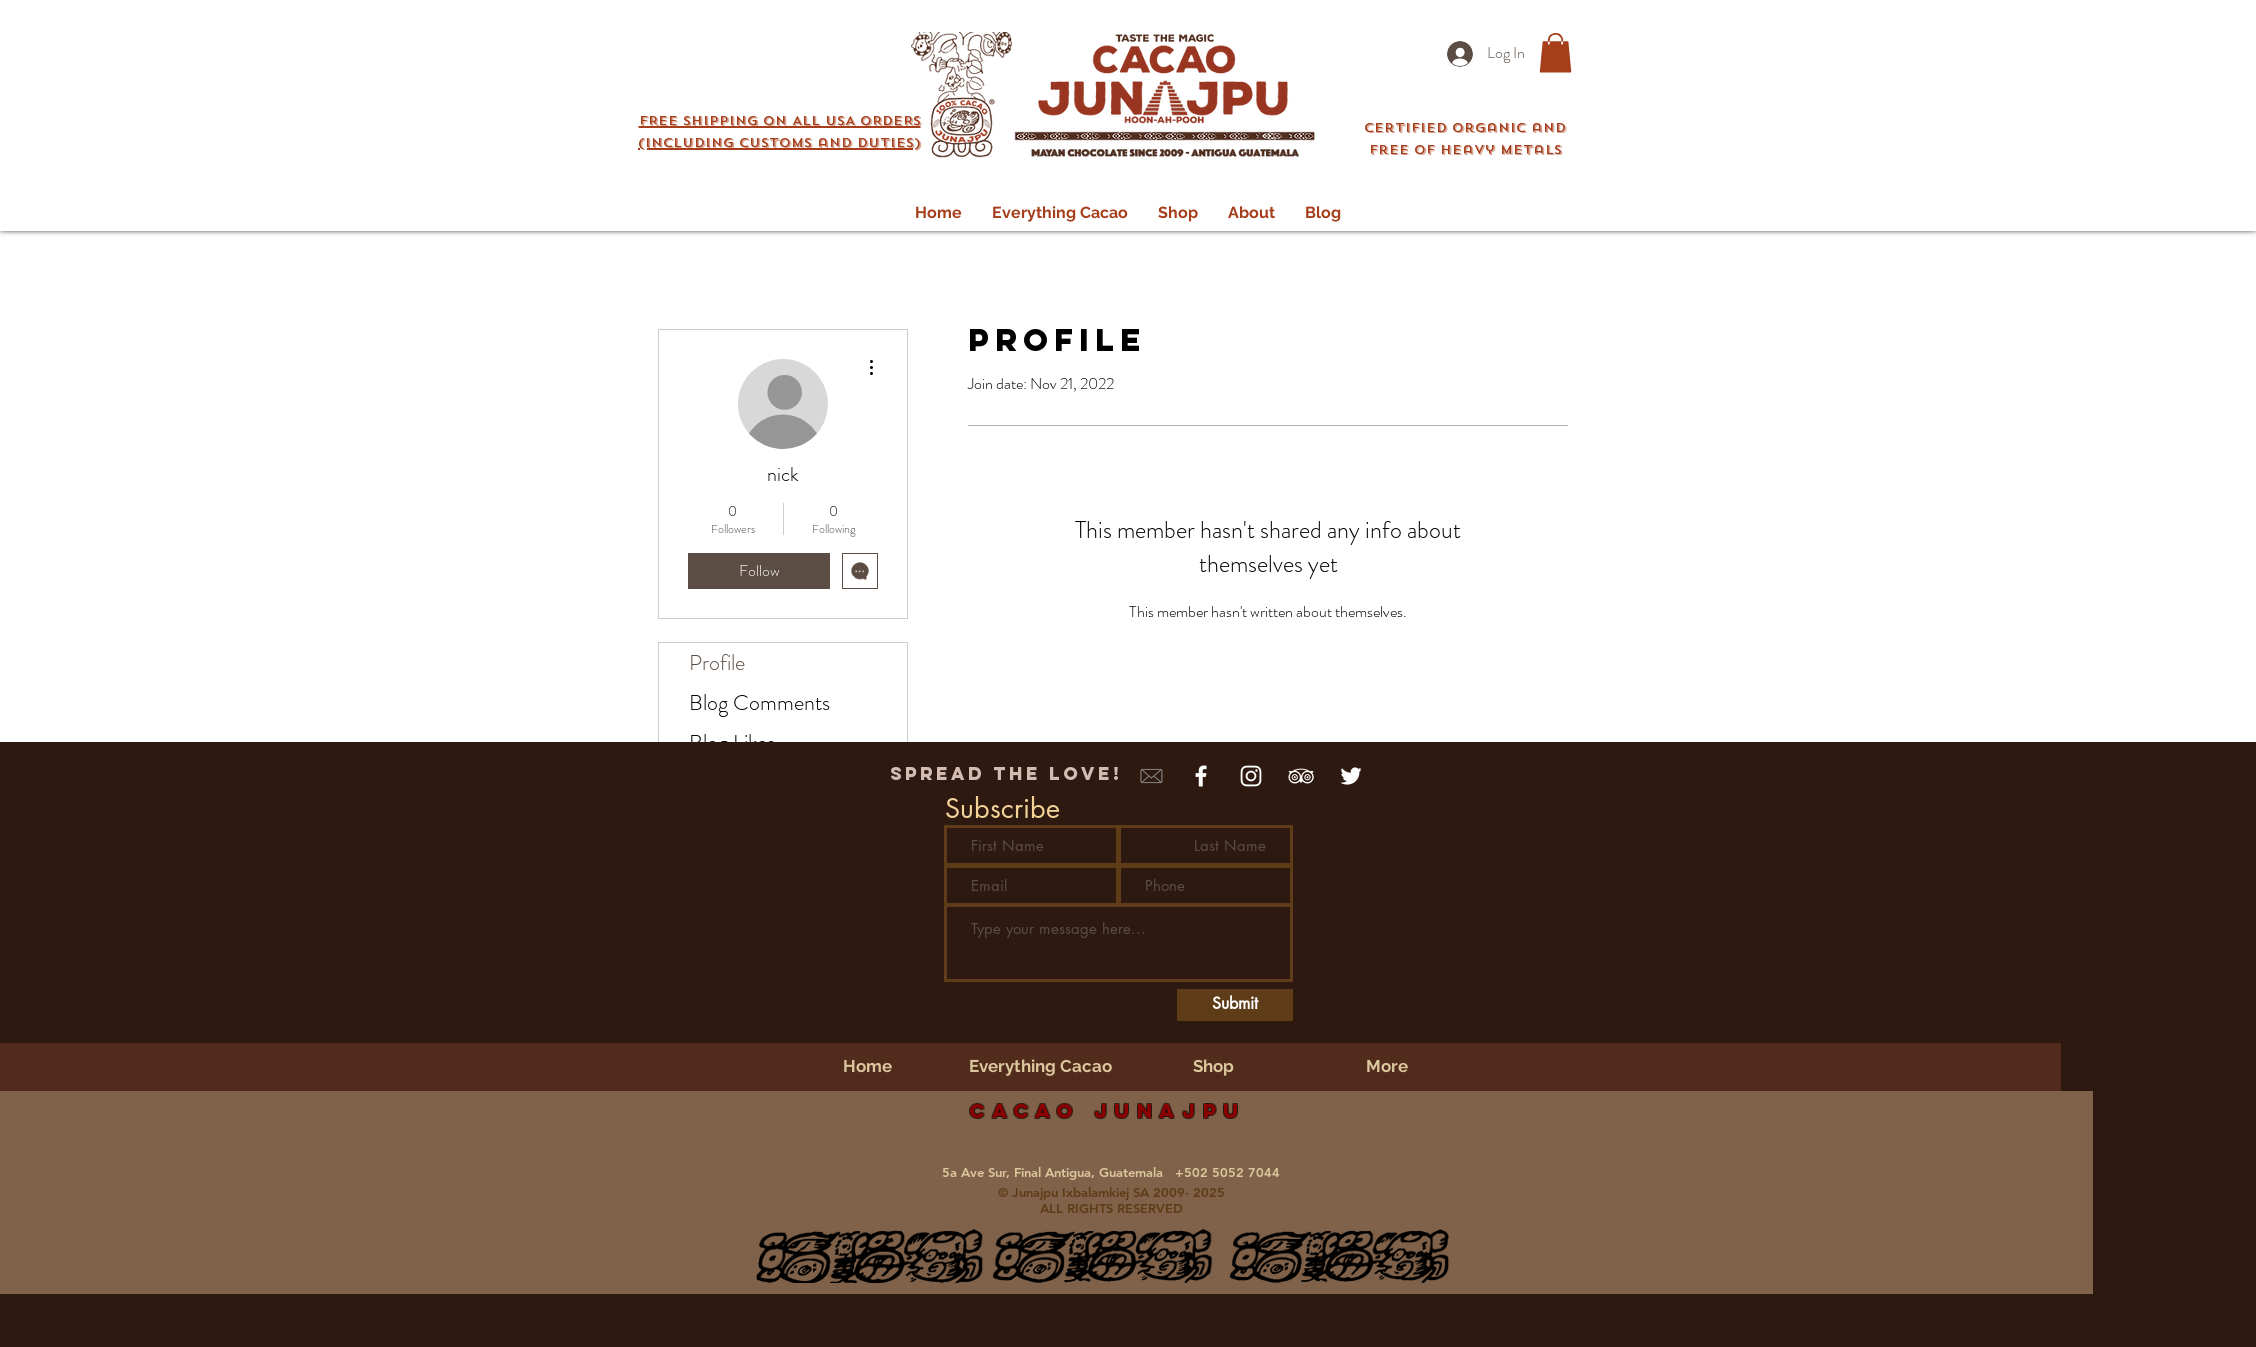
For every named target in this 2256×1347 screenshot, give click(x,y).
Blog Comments (759, 702)
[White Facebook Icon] (1201, 776)
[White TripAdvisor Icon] (1301, 776)
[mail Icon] (1151, 776)
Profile (717, 662)
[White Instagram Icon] (1251, 776)
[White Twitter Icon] (1351, 776)
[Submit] (1235, 1005)
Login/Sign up (1287, 17)
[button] (779, 129)
